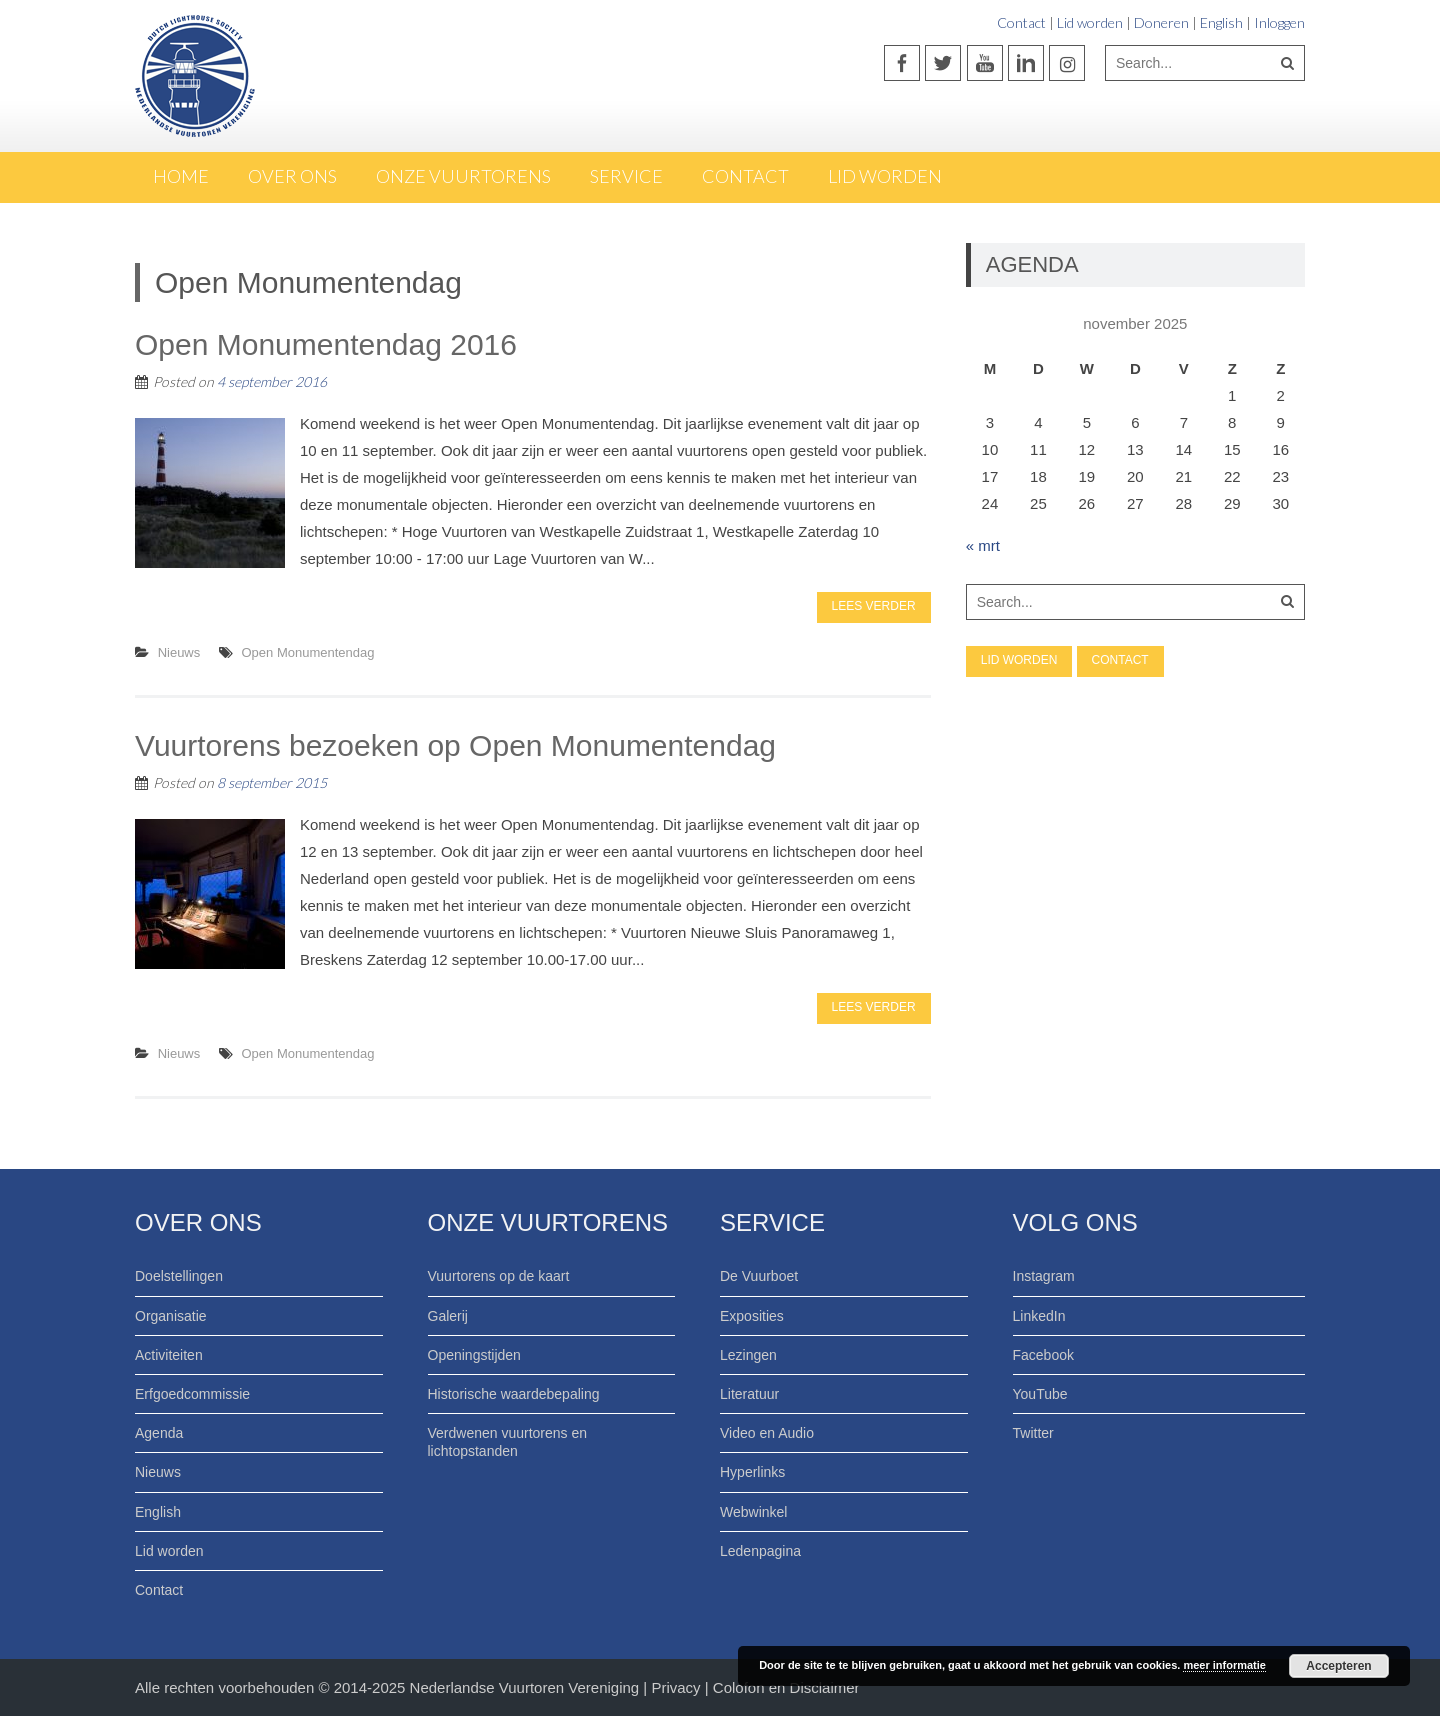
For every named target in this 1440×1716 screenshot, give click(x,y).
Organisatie (171, 1316)
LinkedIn (1039, 1316)
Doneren (1161, 22)
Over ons (292, 176)
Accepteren (1338, 1666)
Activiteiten (169, 1355)
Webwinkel (753, 1512)
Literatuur (749, 1394)
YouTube (1040, 1394)
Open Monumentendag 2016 (326, 344)
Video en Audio (767, 1433)
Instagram (1044, 1276)
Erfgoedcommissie (192, 1394)
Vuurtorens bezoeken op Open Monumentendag (455, 745)
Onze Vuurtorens (463, 176)
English (1221, 22)
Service (626, 176)
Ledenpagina (760, 1551)
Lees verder (874, 606)
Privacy (677, 1687)
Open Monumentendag (308, 652)
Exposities (752, 1316)
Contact (1021, 22)
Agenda (159, 1433)
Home (181, 176)
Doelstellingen (179, 1276)
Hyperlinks (752, 1472)
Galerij (448, 1316)
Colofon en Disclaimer (786, 1687)
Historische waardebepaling (514, 1394)
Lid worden (1090, 22)
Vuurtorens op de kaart (499, 1276)
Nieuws (179, 652)
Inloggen (1279, 22)
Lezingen (748, 1355)
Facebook (1043, 1355)
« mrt (983, 545)
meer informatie (1224, 1665)
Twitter (1033, 1433)
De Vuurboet (759, 1276)
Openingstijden (474, 1355)
